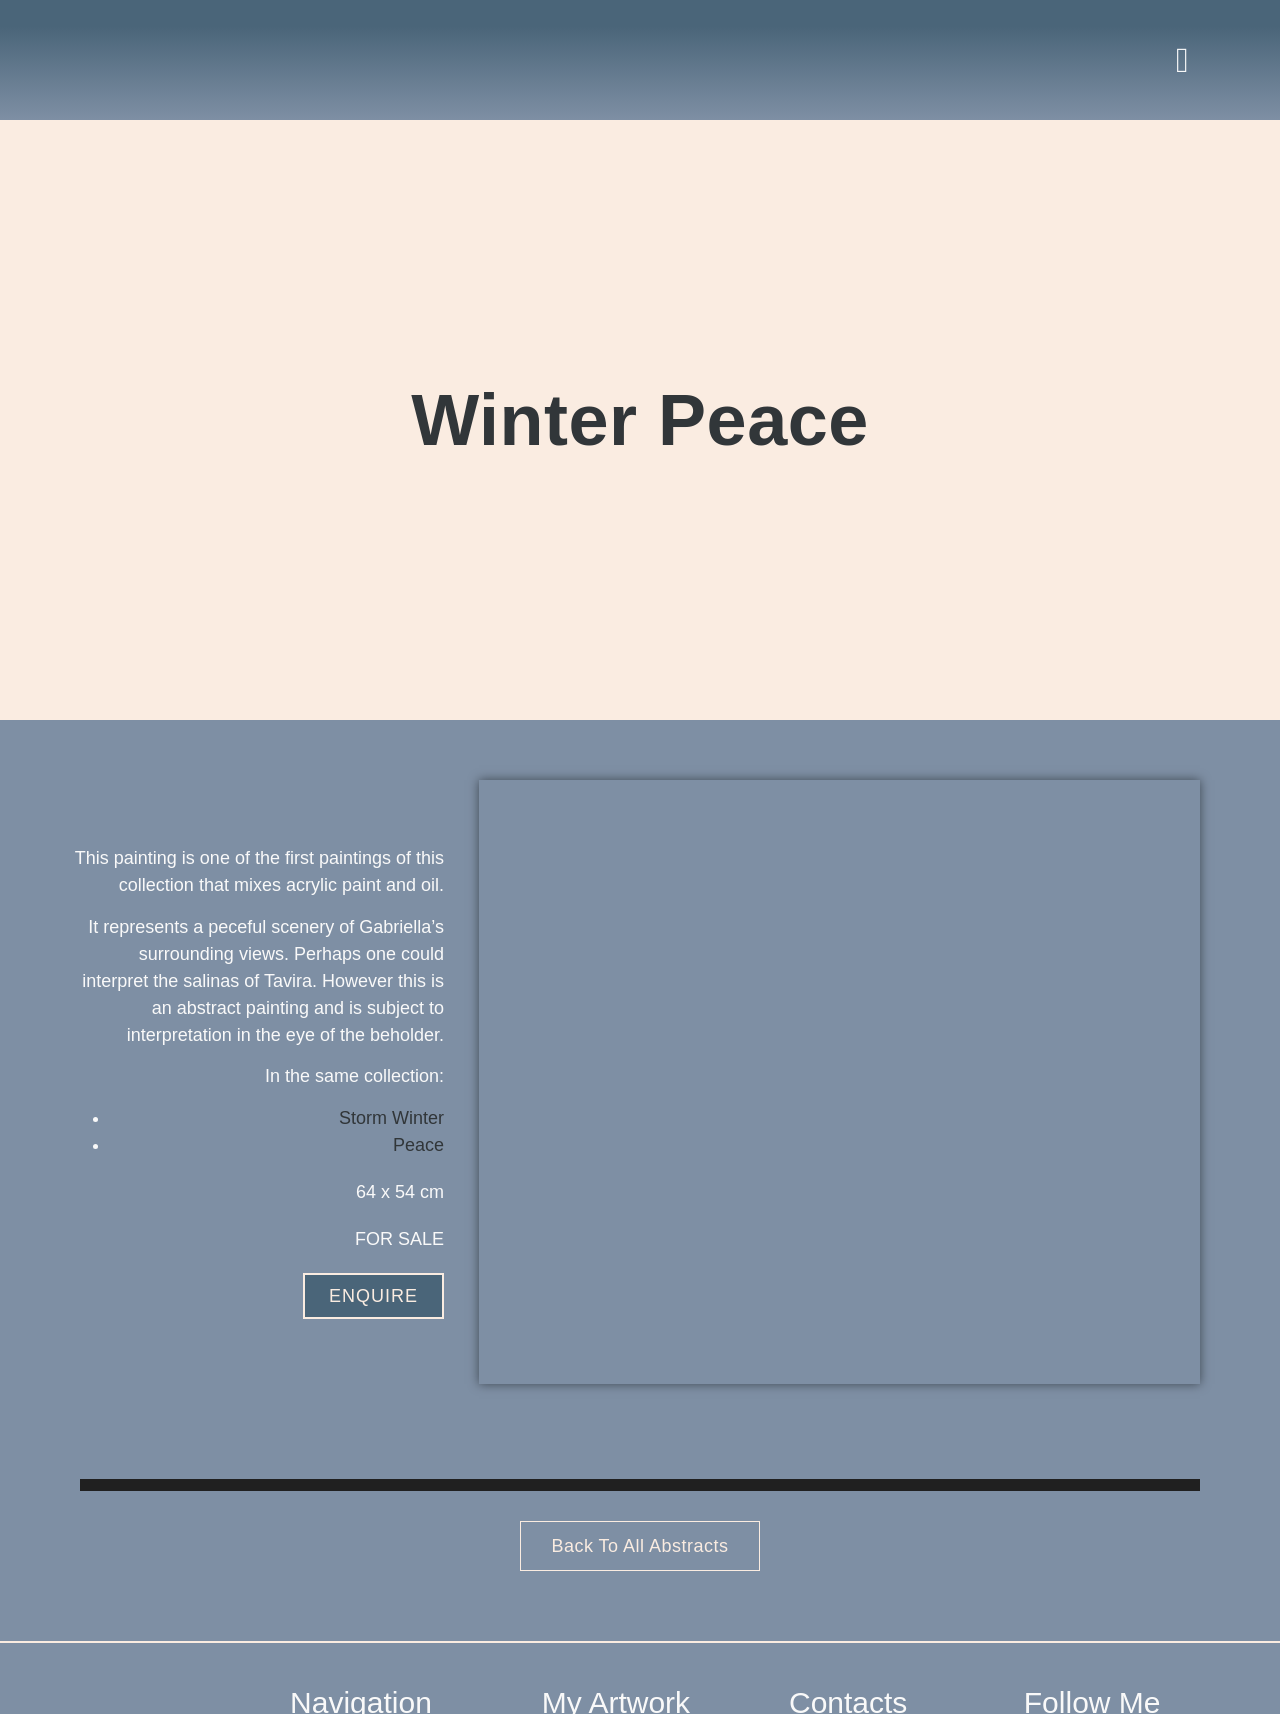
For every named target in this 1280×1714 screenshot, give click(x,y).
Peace (418, 1145)
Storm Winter (391, 1118)
